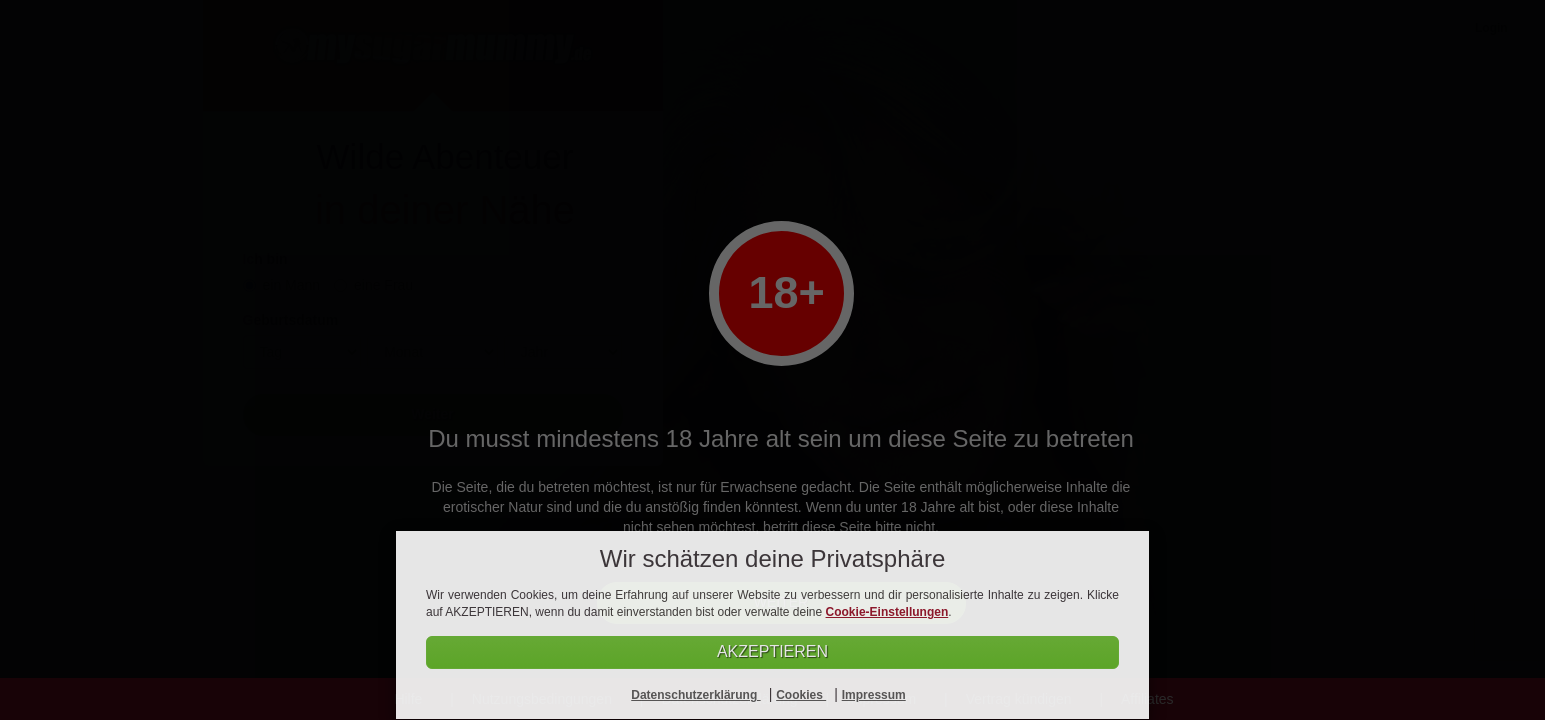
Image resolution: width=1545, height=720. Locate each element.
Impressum (874, 695)
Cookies (801, 695)
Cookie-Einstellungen (887, 612)
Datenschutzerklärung (695, 695)
